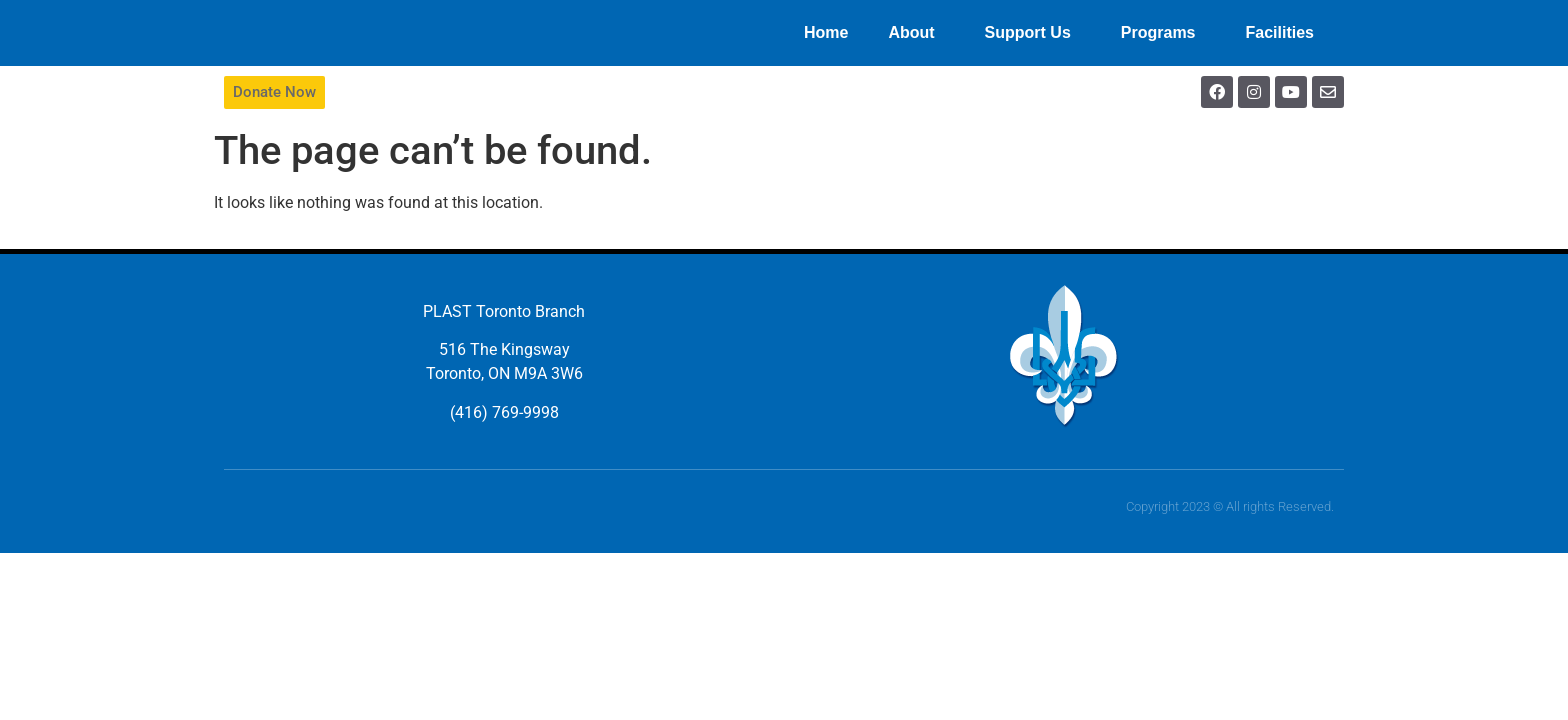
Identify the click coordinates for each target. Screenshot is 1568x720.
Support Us (1033, 33)
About (916, 33)
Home (826, 32)
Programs (1163, 33)
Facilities (1285, 33)
